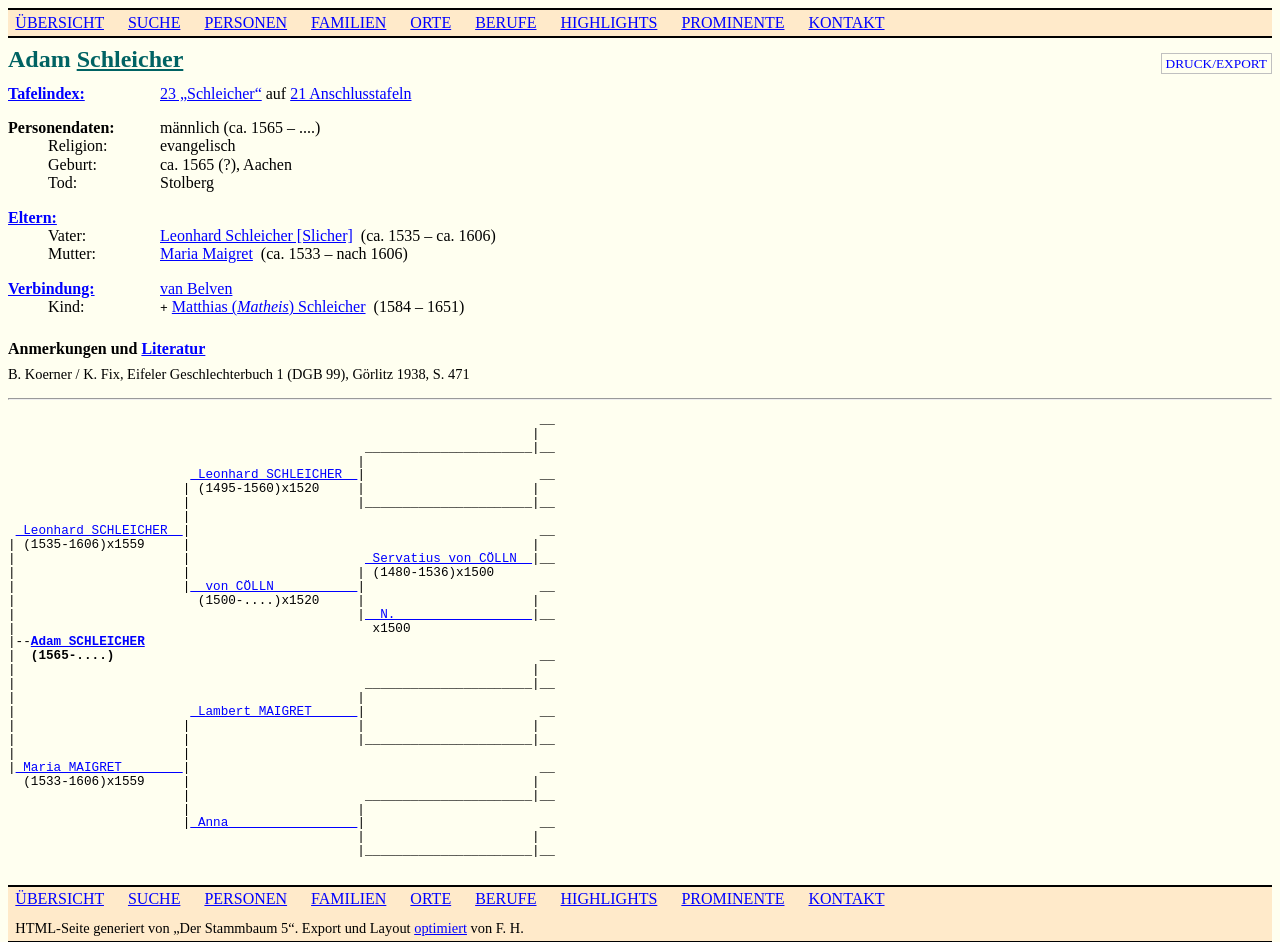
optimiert (440, 926)
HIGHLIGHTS (609, 22)
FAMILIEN (348, 22)
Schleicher (130, 59)
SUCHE (154, 22)
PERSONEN (245, 22)
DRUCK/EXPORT (1216, 63)
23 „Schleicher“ (211, 93)
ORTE (430, 22)
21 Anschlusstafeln (350, 93)
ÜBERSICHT (59, 22)
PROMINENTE (732, 22)
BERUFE (505, 22)
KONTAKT (846, 22)
